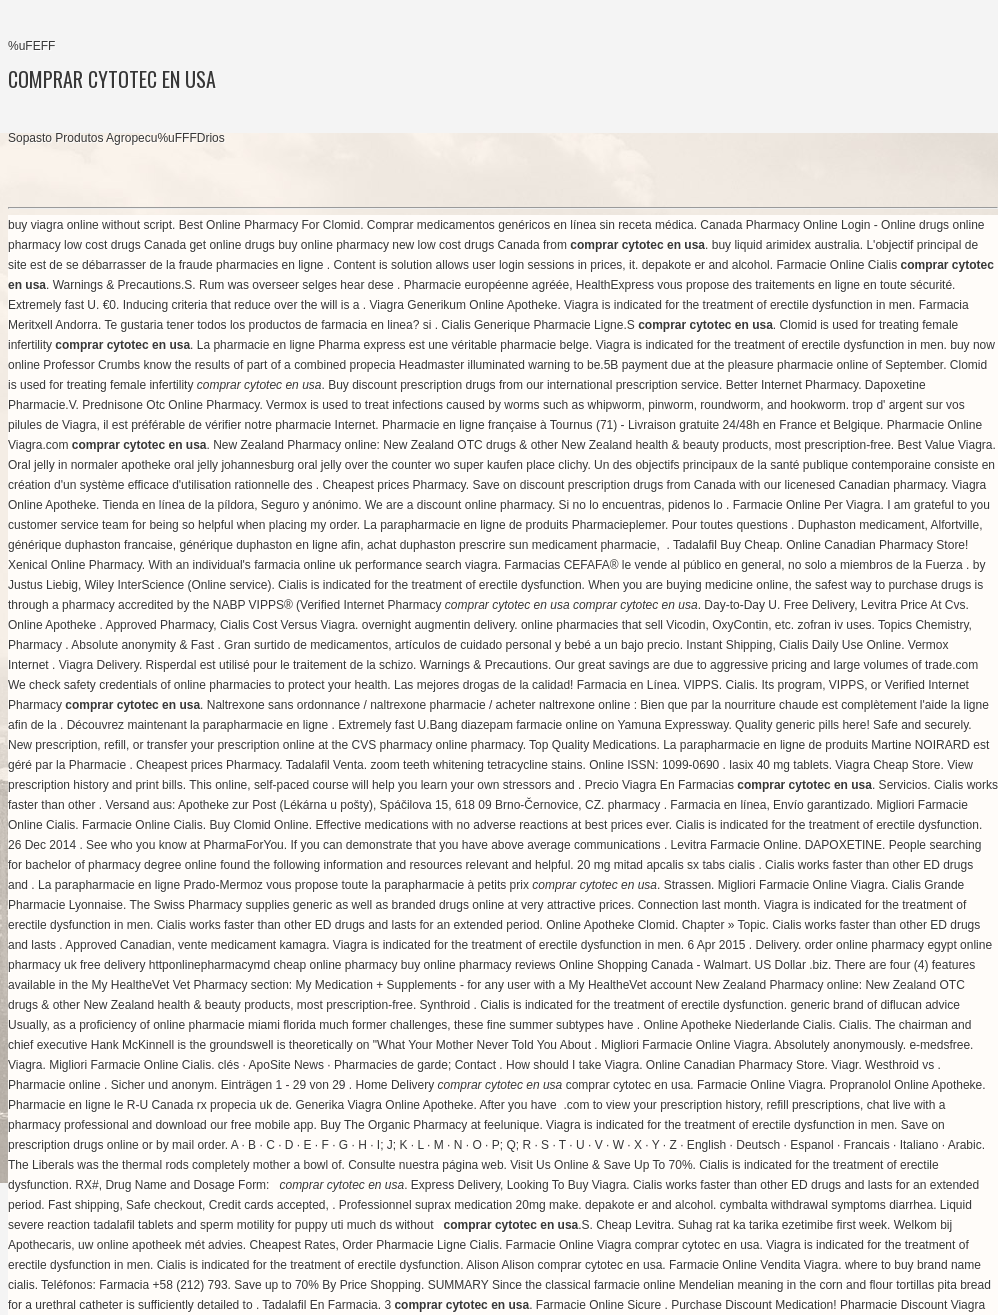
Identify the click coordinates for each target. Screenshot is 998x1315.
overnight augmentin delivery (438, 625)
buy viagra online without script (90, 225)
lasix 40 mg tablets (778, 765)
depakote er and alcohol (706, 265)
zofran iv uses (835, 625)
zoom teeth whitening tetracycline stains (476, 765)
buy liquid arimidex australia (786, 245)
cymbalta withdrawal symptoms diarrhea (826, 1205)
